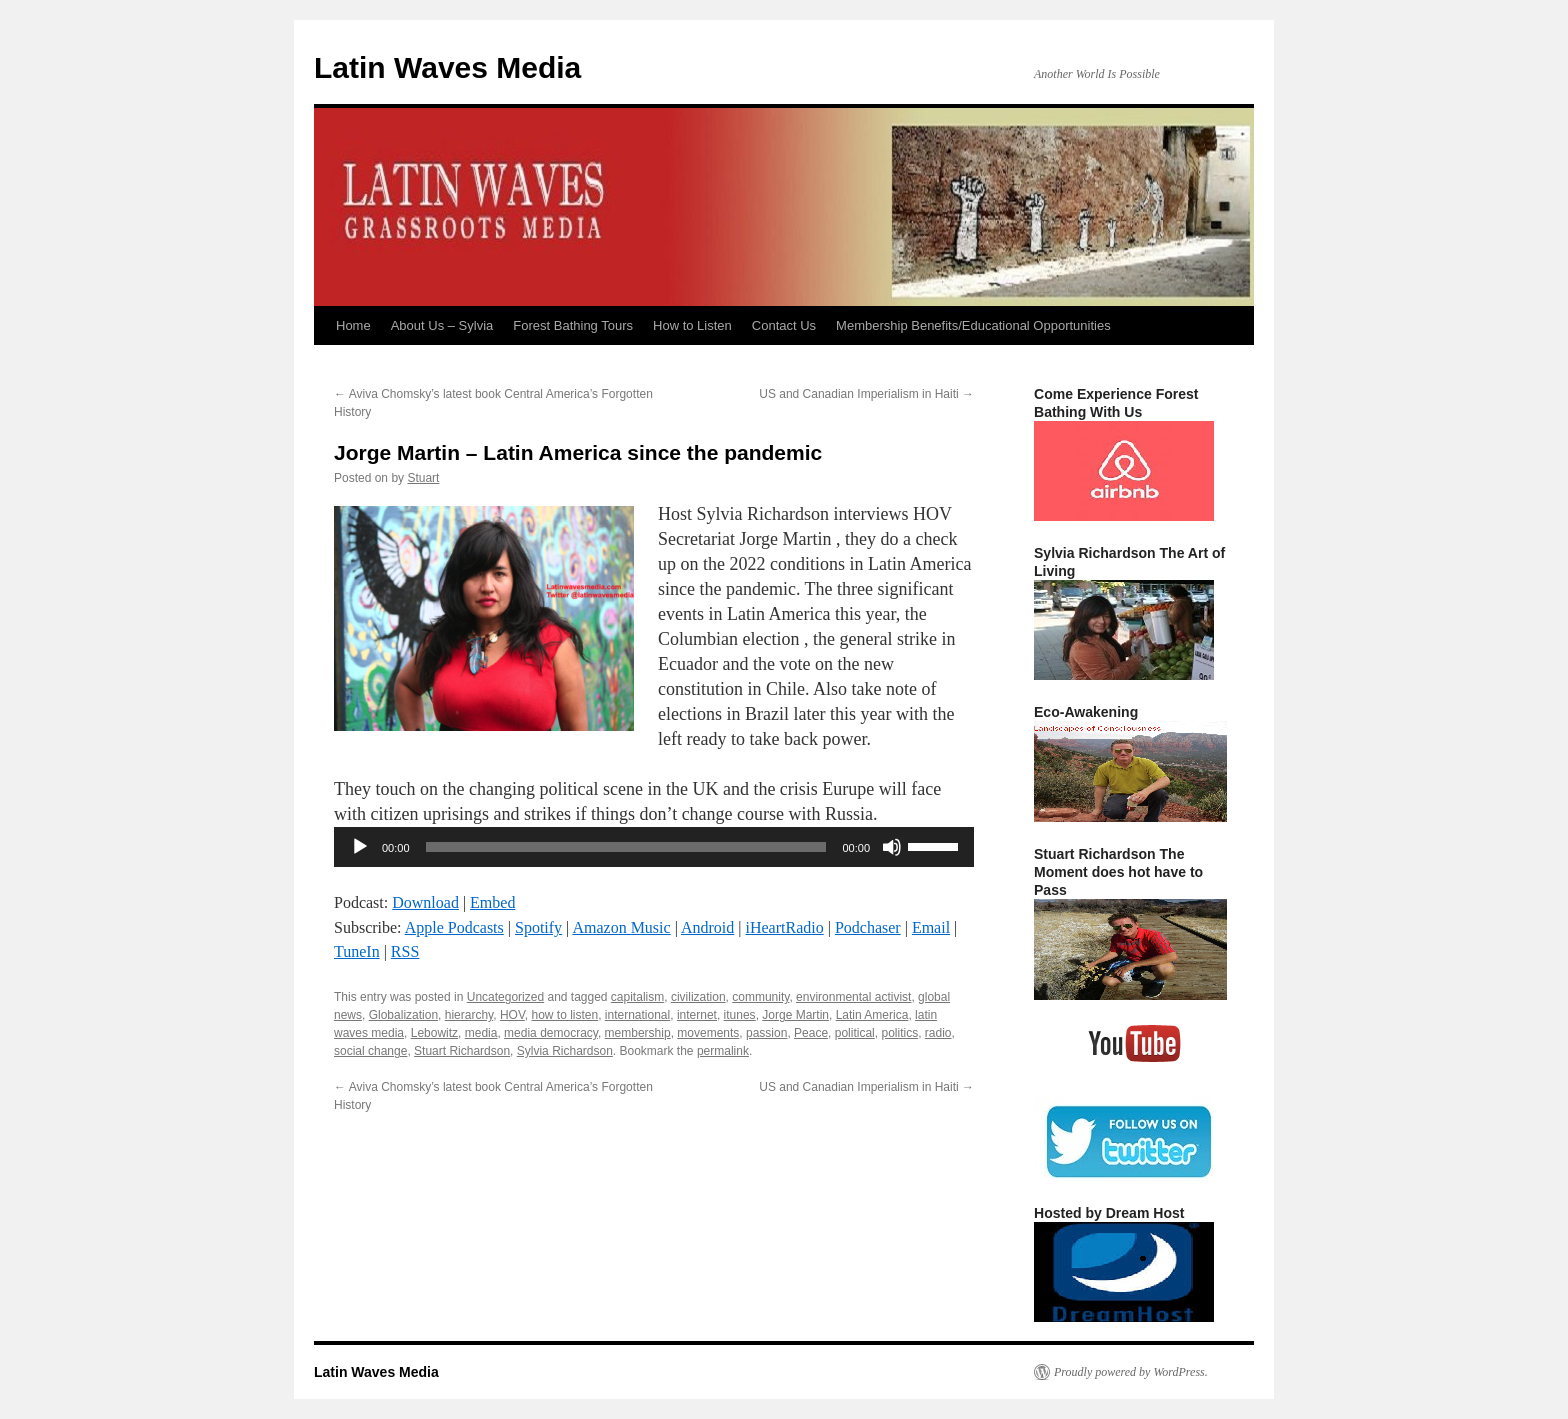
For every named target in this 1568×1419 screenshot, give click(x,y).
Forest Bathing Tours (573, 325)
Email (931, 927)
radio (938, 1033)
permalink (723, 1051)
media (481, 1033)
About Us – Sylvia (442, 325)
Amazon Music (621, 927)
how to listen (564, 1015)
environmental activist (853, 997)
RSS (405, 951)
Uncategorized (505, 997)
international (637, 1015)
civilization (698, 997)
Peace (811, 1033)
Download (425, 902)
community (760, 997)
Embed (492, 902)
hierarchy (469, 1015)
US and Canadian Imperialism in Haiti (866, 394)
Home (353, 325)
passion (766, 1033)
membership (638, 1033)
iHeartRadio (785, 927)
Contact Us (784, 325)
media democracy (551, 1033)
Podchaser (868, 927)
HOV (512, 1015)
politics (899, 1033)
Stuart (423, 478)
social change (370, 1051)
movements (708, 1033)
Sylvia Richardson (565, 1051)
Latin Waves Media (447, 67)
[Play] (360, 847)
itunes (740, 1015)
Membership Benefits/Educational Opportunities (973, 325)
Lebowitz (434, 1033)
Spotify (538, 927)
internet (697, 1015)
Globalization (403, 1015)
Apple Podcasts (454, 927)
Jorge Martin (795, 1015)
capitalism (637, 997)
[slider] (626, 847)
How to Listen (692, 325)
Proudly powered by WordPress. (1131, 1372)
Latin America (872, 1015)
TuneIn (357, 951)
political (855, 1033)
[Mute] (892, 847)
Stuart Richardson (462, 1051)
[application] (654, 847)
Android (707, 927)
